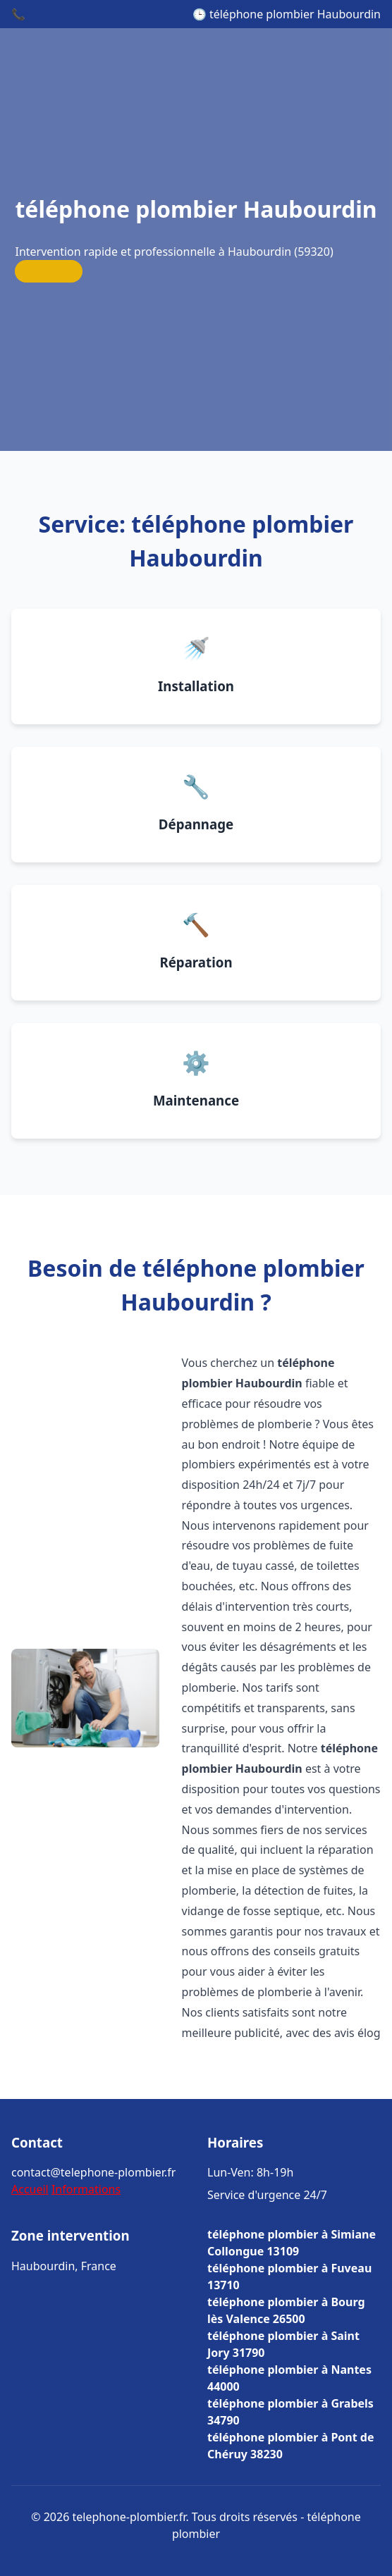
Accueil (30, 2189)
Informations (86, 2189)
